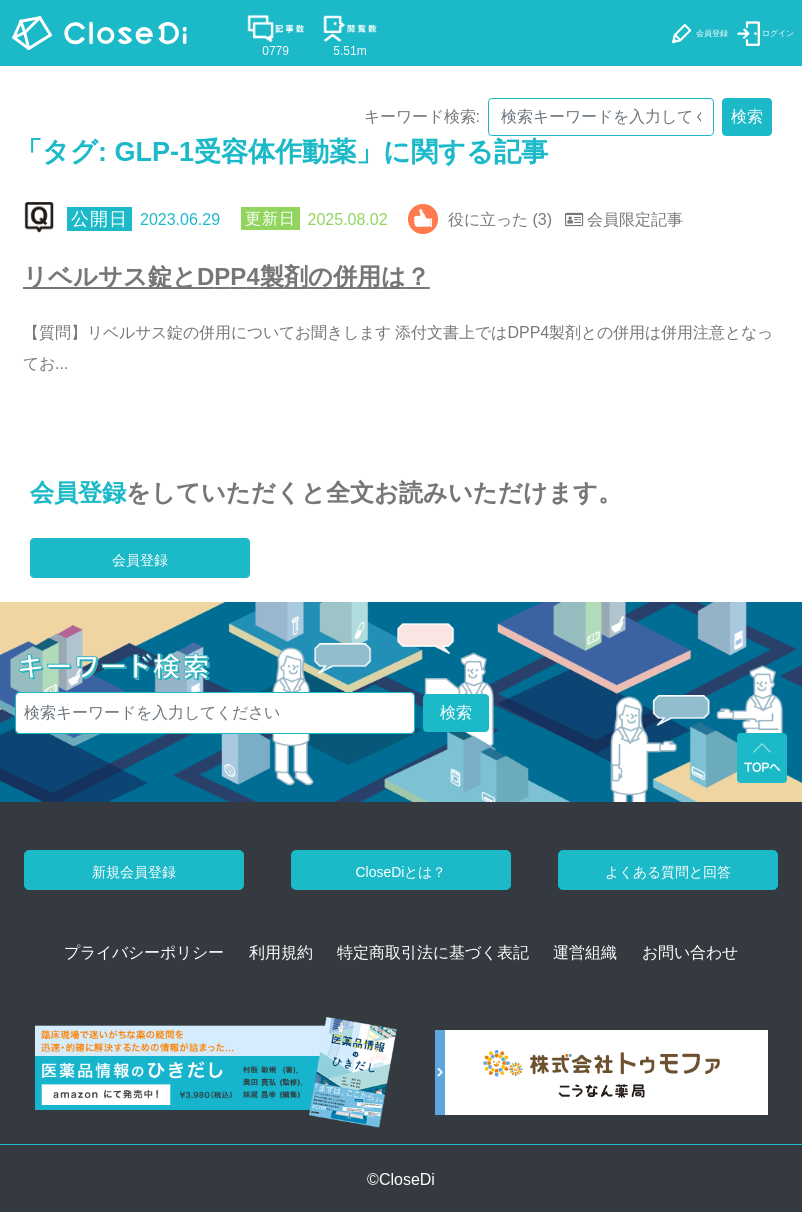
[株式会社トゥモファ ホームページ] (601, 1079)
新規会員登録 (134, 872)
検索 (747, 116)
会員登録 (78, 492)
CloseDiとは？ (400, 872)
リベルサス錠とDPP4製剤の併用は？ (226, 276)
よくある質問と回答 (668, 872)
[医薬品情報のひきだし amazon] (216, 1079)
